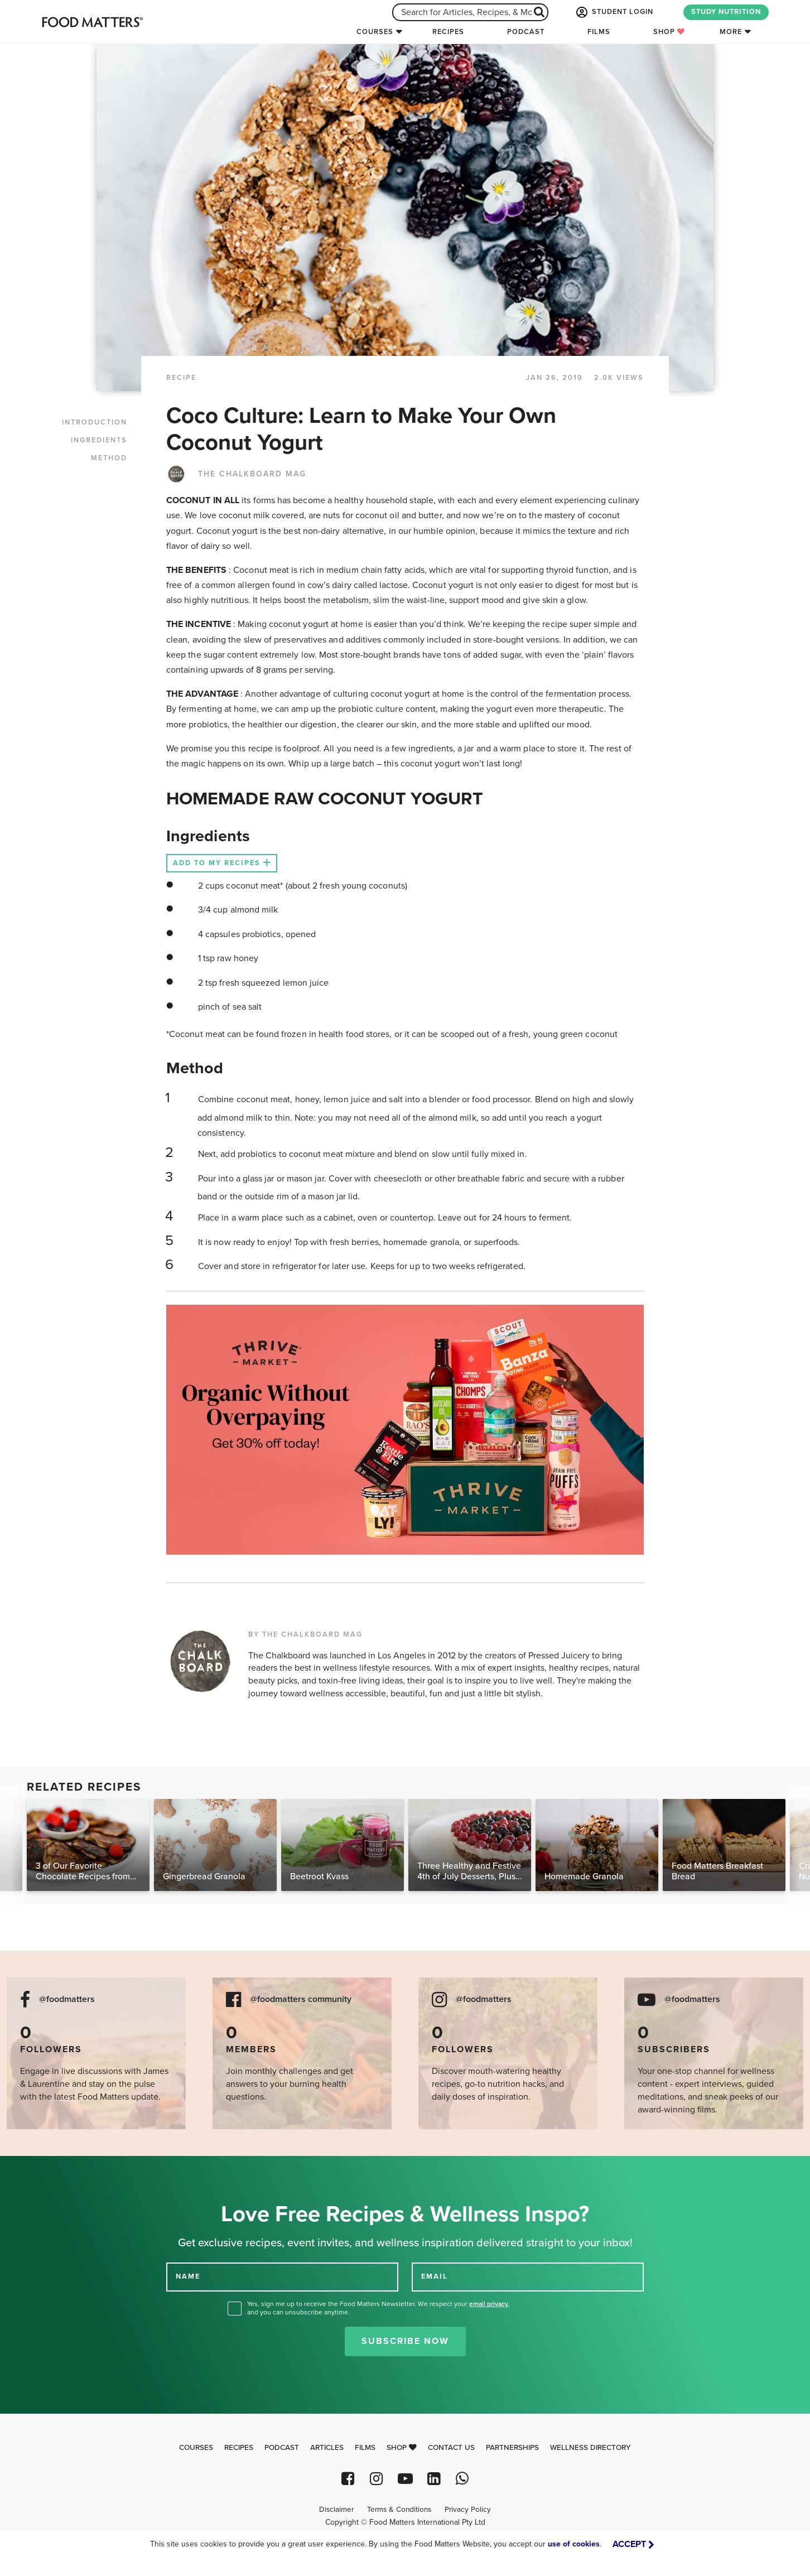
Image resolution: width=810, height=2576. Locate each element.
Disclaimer (336, 2509)
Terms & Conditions (399, 2509)
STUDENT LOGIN (613, 12)
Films (598, 31)
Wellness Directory (590, 2447)
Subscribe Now (405, 2341)
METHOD (109, 458)
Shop (669, 31)
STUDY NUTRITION (726, 11)
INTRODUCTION (94, 422)
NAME (188, 2276)
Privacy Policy (468, 2509)
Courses (374, 31)
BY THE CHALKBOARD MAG (305, 1634)
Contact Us (451, 2447)
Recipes (448, 31)
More (731, 31)
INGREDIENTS (99, 440)
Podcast (525, 31)
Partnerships (512, 2447)
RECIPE (181, 377)
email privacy (488, 2304)
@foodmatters (67, 1999)
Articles (327, 2447)
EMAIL (434, 2276)
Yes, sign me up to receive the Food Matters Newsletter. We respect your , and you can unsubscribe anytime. (378, 2308)
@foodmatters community (300, 1999)
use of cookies (574, 2544)
